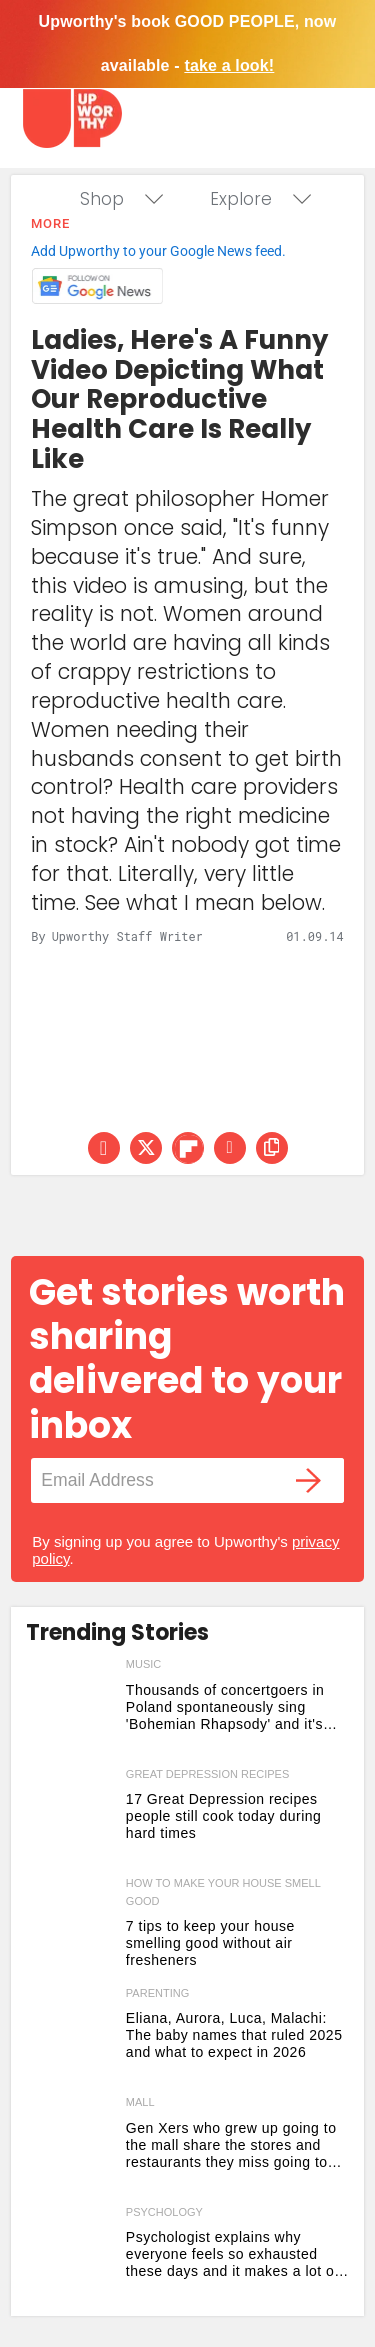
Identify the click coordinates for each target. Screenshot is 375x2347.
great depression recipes (207, 1774)
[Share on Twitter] (146, 1148)
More (50, 223)
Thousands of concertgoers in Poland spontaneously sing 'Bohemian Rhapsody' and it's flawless (225, 1707)
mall (140, 2102)
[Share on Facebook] (104, 1148)
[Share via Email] (230, 1148)
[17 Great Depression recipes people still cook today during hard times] (71, 1819)
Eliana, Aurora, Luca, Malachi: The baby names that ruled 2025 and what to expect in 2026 (234, 2035)
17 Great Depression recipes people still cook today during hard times (224, 1816)
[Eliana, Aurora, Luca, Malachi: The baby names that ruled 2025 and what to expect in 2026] (71, 2038)
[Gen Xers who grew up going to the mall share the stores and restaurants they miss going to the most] (71, 2147)
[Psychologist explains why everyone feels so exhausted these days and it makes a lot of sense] (71, 2257)
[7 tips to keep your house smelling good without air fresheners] (71, 1928)
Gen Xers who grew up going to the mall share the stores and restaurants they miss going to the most (231, 2145)
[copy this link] (272, 1148)
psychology (164, 2212)
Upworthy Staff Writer (127, 936)
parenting (157, 1993)
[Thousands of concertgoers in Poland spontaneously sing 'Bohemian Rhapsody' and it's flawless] (71, 1709)
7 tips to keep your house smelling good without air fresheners (210, 1943)
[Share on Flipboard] (188, 1148)
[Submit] (309, 1480)
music (143, 1664)
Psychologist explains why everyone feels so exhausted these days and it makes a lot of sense (232, 2254)
